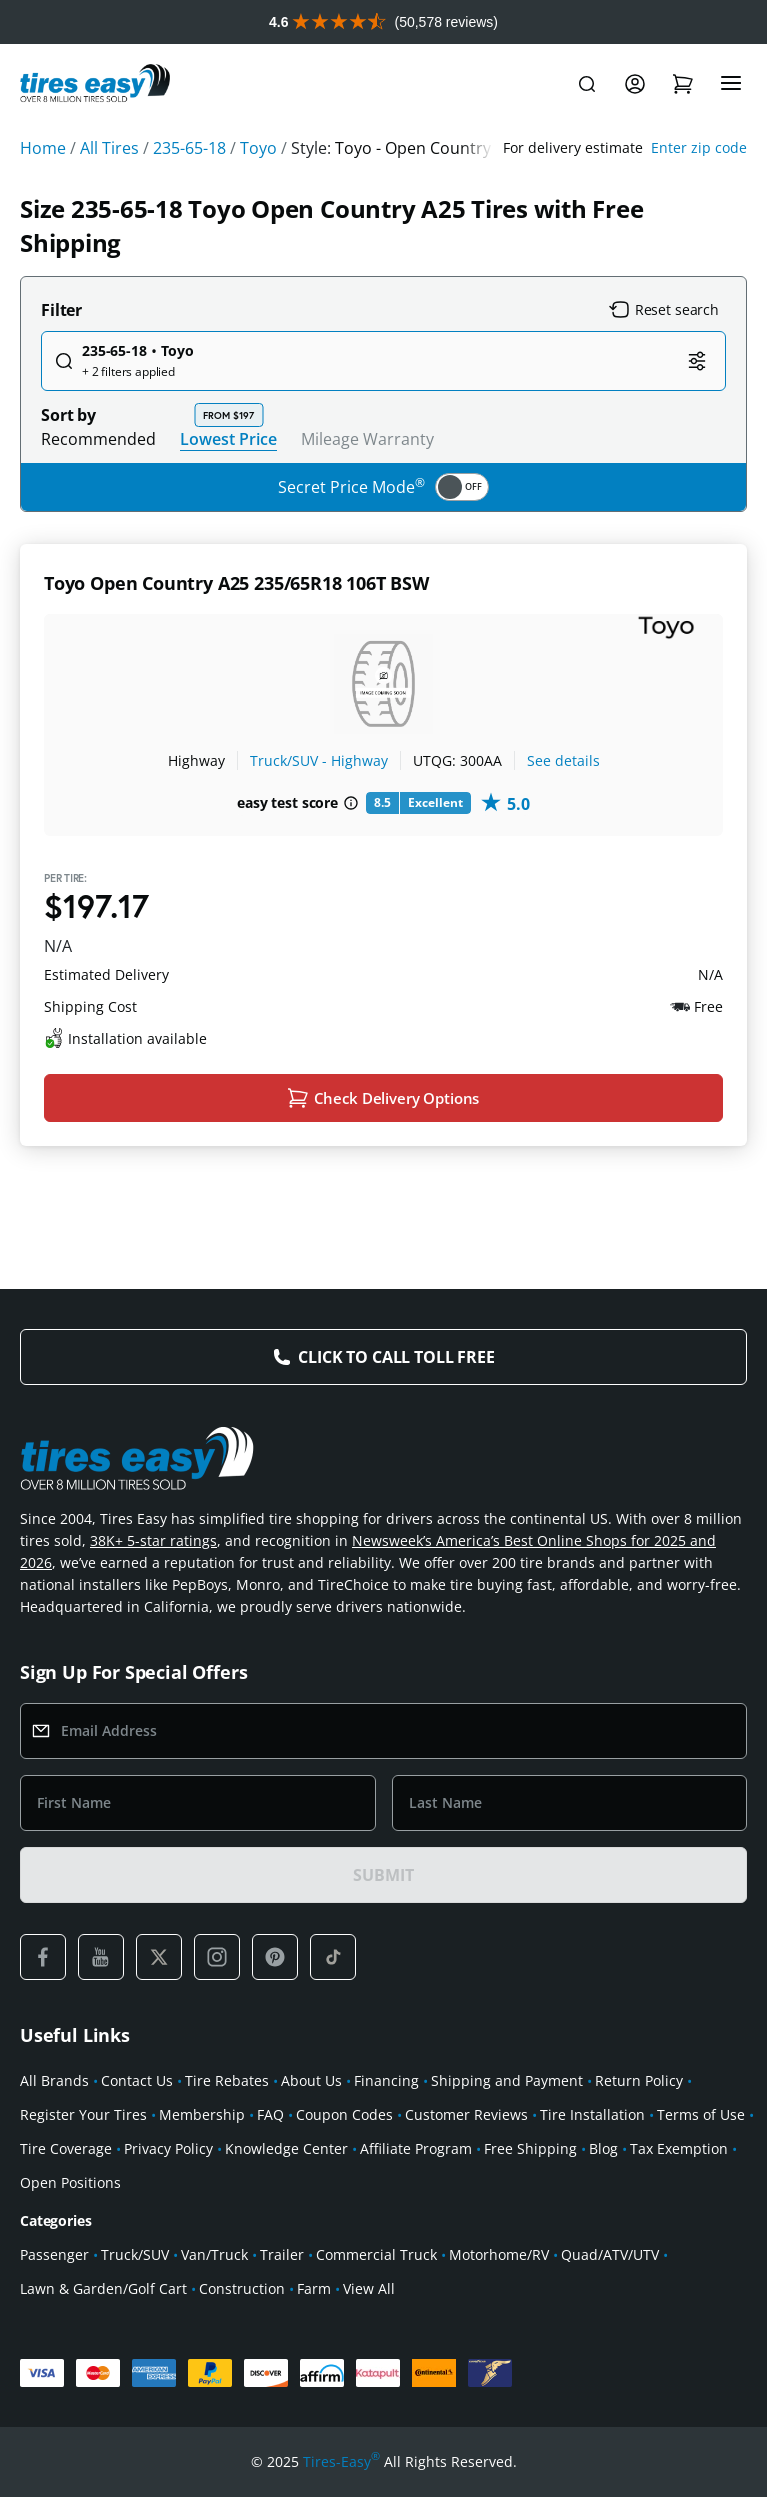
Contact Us (137, 2080)
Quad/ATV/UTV (610, 2254)
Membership (202, 2114)
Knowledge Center (286, 2148)
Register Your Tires (83, 2114)
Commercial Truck (376, 2254)
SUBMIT (383, 1875)
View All (369, 2288)
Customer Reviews (466, 2114)
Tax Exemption (679, 2148)
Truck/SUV (135, 2254)
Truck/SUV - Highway (319, 760)
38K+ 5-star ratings (153, 1540)
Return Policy (639, 2080)
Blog (603, 2148)
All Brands (54, 2080)
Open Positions (70, 2182)
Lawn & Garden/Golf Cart (103, 2288)
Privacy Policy (168, 2148)
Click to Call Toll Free (396, 1357)
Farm (314, 2288)
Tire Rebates (227, 2080)
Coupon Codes (344, 2114)
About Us (311, 2080)
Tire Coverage (66, 2148)
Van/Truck (214, 2254)
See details (563, 760)
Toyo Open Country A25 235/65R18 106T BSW (236, 583)
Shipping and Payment (507, 2080)
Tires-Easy (341, 2462)
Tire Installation (592, 2114)
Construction (242, 2288)
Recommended (98, 439)
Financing (386, 2080)
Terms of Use (701, 2114)
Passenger (54, 2254)
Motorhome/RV (499, 2254)
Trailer (282, 2254)
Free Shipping (530, 2148)
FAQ (270, 2114)
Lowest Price (228, 438)
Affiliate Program (416, 2148)
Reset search (664, 310)
